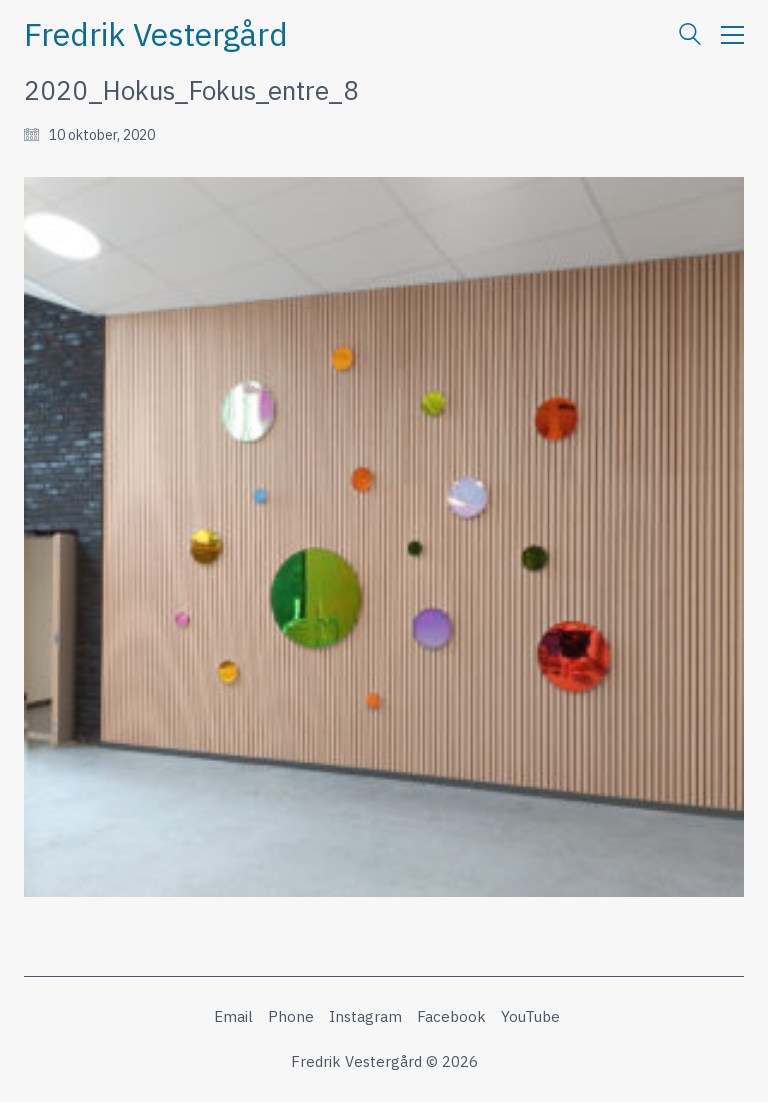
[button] (732, 35)
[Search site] (690, 36)
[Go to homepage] (156, 34)
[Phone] (291, 1017)
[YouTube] (530, 1017)
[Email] (233, 1017)
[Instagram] (365, 1017)
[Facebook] (451, 1017)
